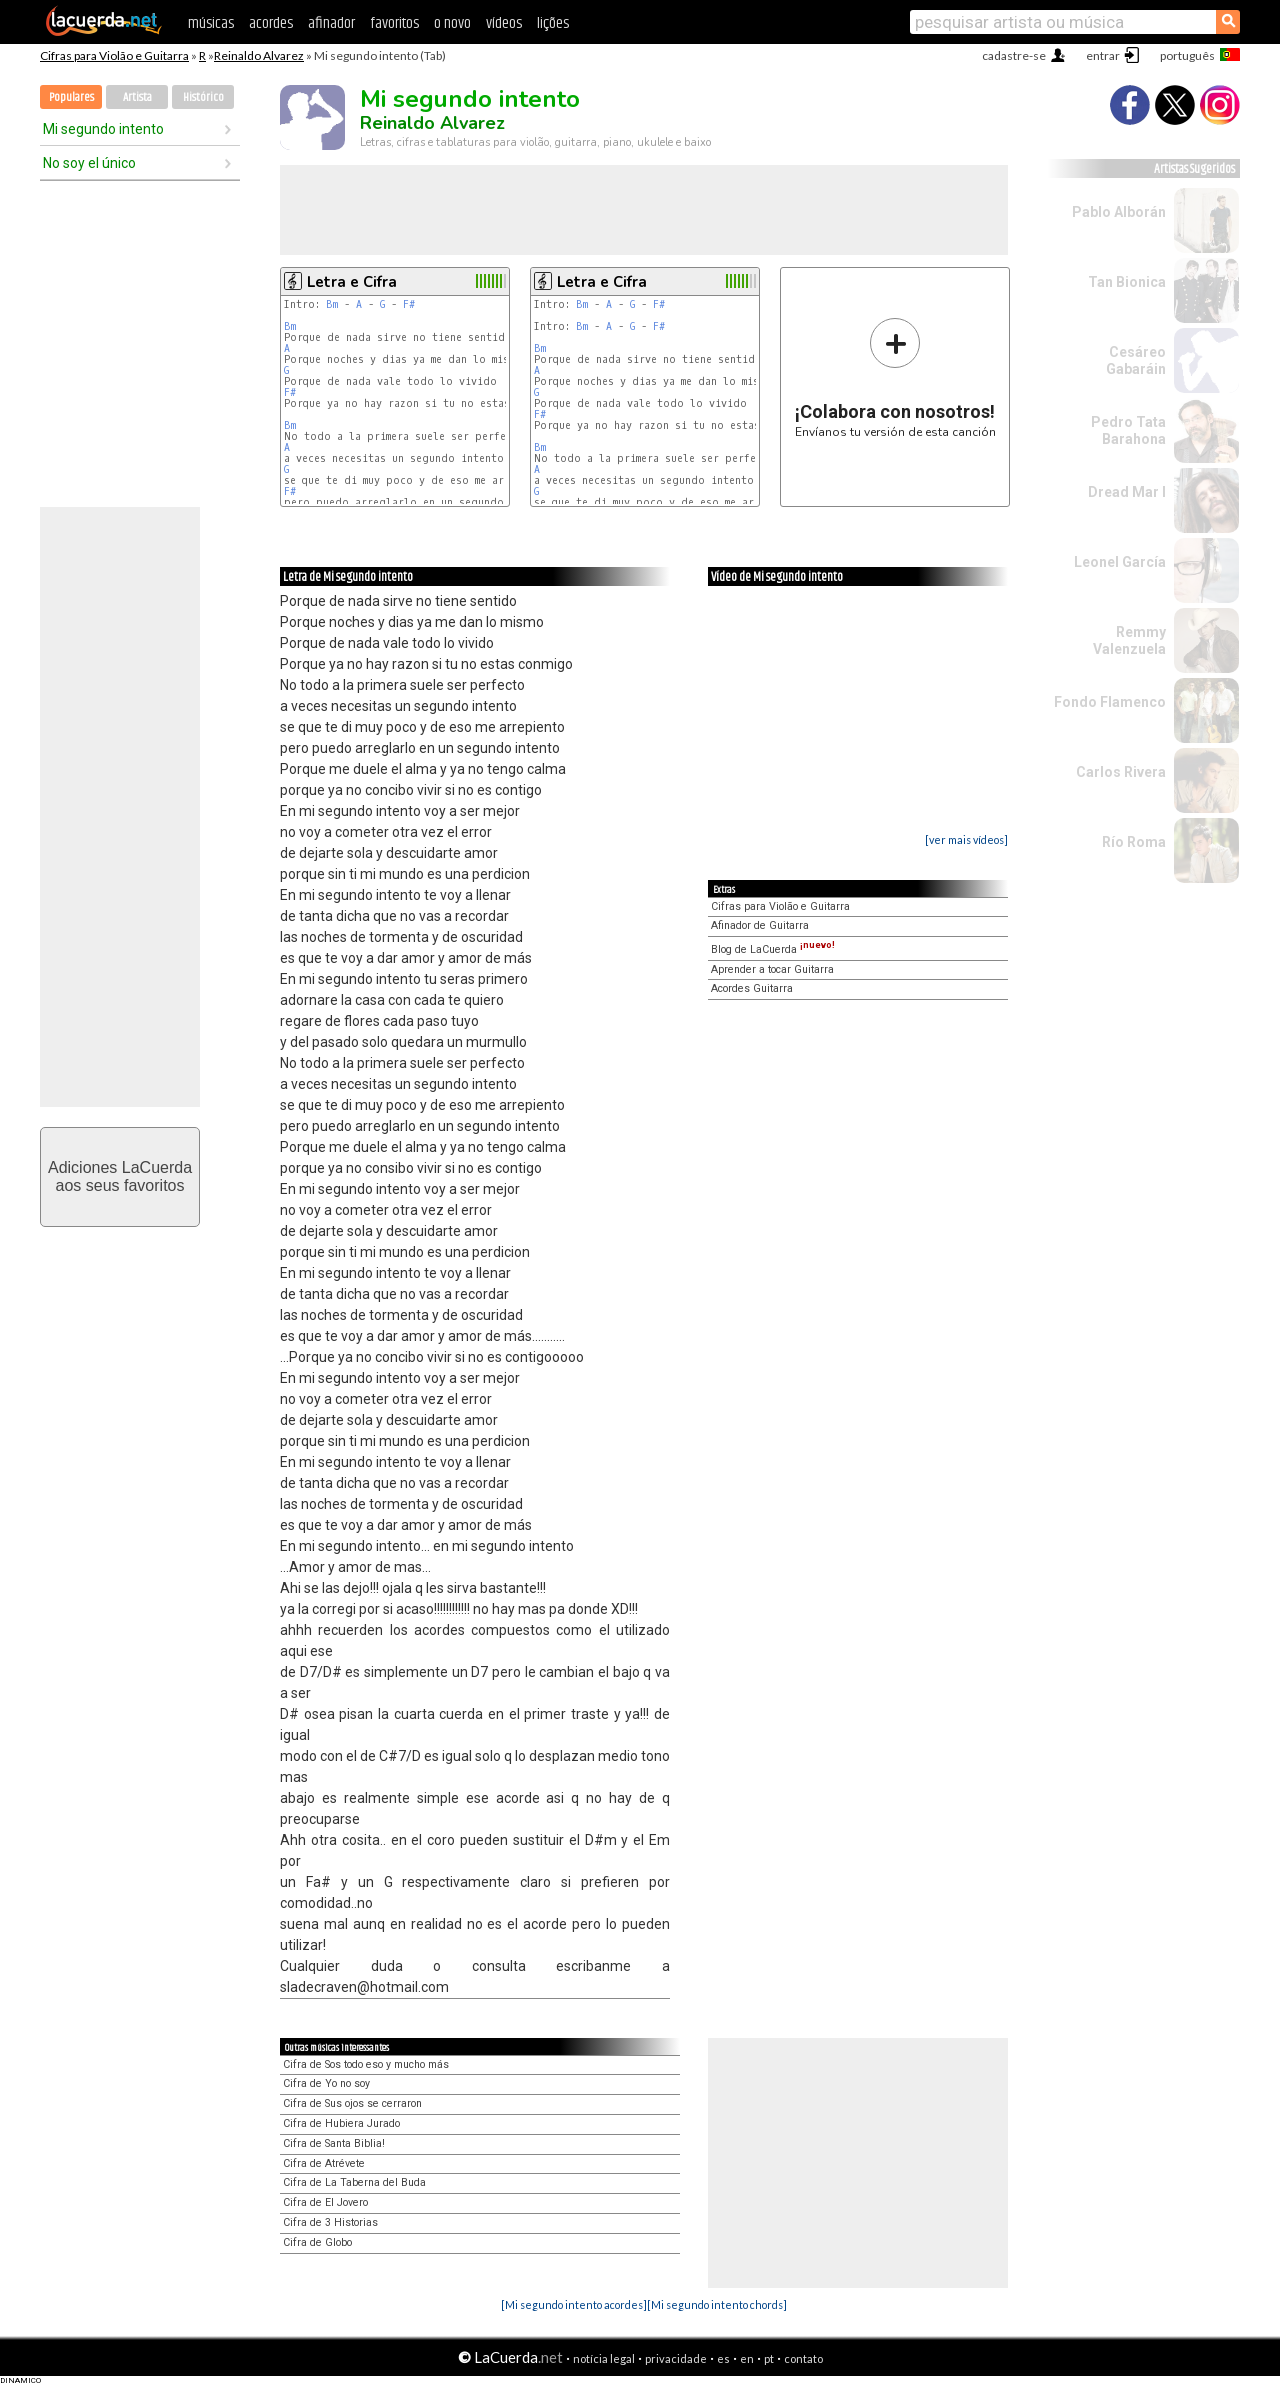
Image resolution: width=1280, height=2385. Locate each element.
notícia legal (604, 2358)
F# (409, 304)
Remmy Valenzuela (1129, 640)
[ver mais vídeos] (966, 839)
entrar (1103, 55)
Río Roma (1134, 842)
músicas (211, 23)
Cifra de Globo (317, 2242)
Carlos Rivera (1121, 772)
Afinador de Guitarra (760, 925)
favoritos (394, 23)
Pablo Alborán (1119, 212)
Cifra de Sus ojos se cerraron (352, 2103)
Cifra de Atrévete (324, 2163)
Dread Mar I (1127, 492)
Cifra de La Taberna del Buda (354, 2182)
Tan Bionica (1127, 282)
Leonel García (1120, 562)
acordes (271, 23)
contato (803, 2358)
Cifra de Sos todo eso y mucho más (366, 2064)
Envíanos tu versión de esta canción (895, 377)
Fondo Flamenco (1110, 702)
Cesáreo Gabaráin (1136, 360)
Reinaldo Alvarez (259, 55)
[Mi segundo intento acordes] (574, 2304)
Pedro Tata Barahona (1128, 430)
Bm (332, 304)
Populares (71, 97)
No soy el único (89, 163)
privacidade (676, 2358)
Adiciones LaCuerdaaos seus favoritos (120, 1176)
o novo (452, 23)
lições (553, 23)
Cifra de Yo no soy (326, 2083)
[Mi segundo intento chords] (717, 2304)
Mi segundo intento (103, 129)
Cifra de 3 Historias (330, 2222)
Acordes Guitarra (752, 988)
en (747, 2358)
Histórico (203, 97)
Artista (137, 97)
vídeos (504, 23)
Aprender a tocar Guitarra (772, 969)
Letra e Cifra (352, 282)
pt (769, 2358)
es (723, 2358)
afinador (331, 23)
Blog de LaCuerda (773, 949)
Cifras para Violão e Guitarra (114, 55)
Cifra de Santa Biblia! (334, 2143)
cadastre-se (1014, 55)
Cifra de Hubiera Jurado (341, 2123)
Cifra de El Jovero (325, 2202)
